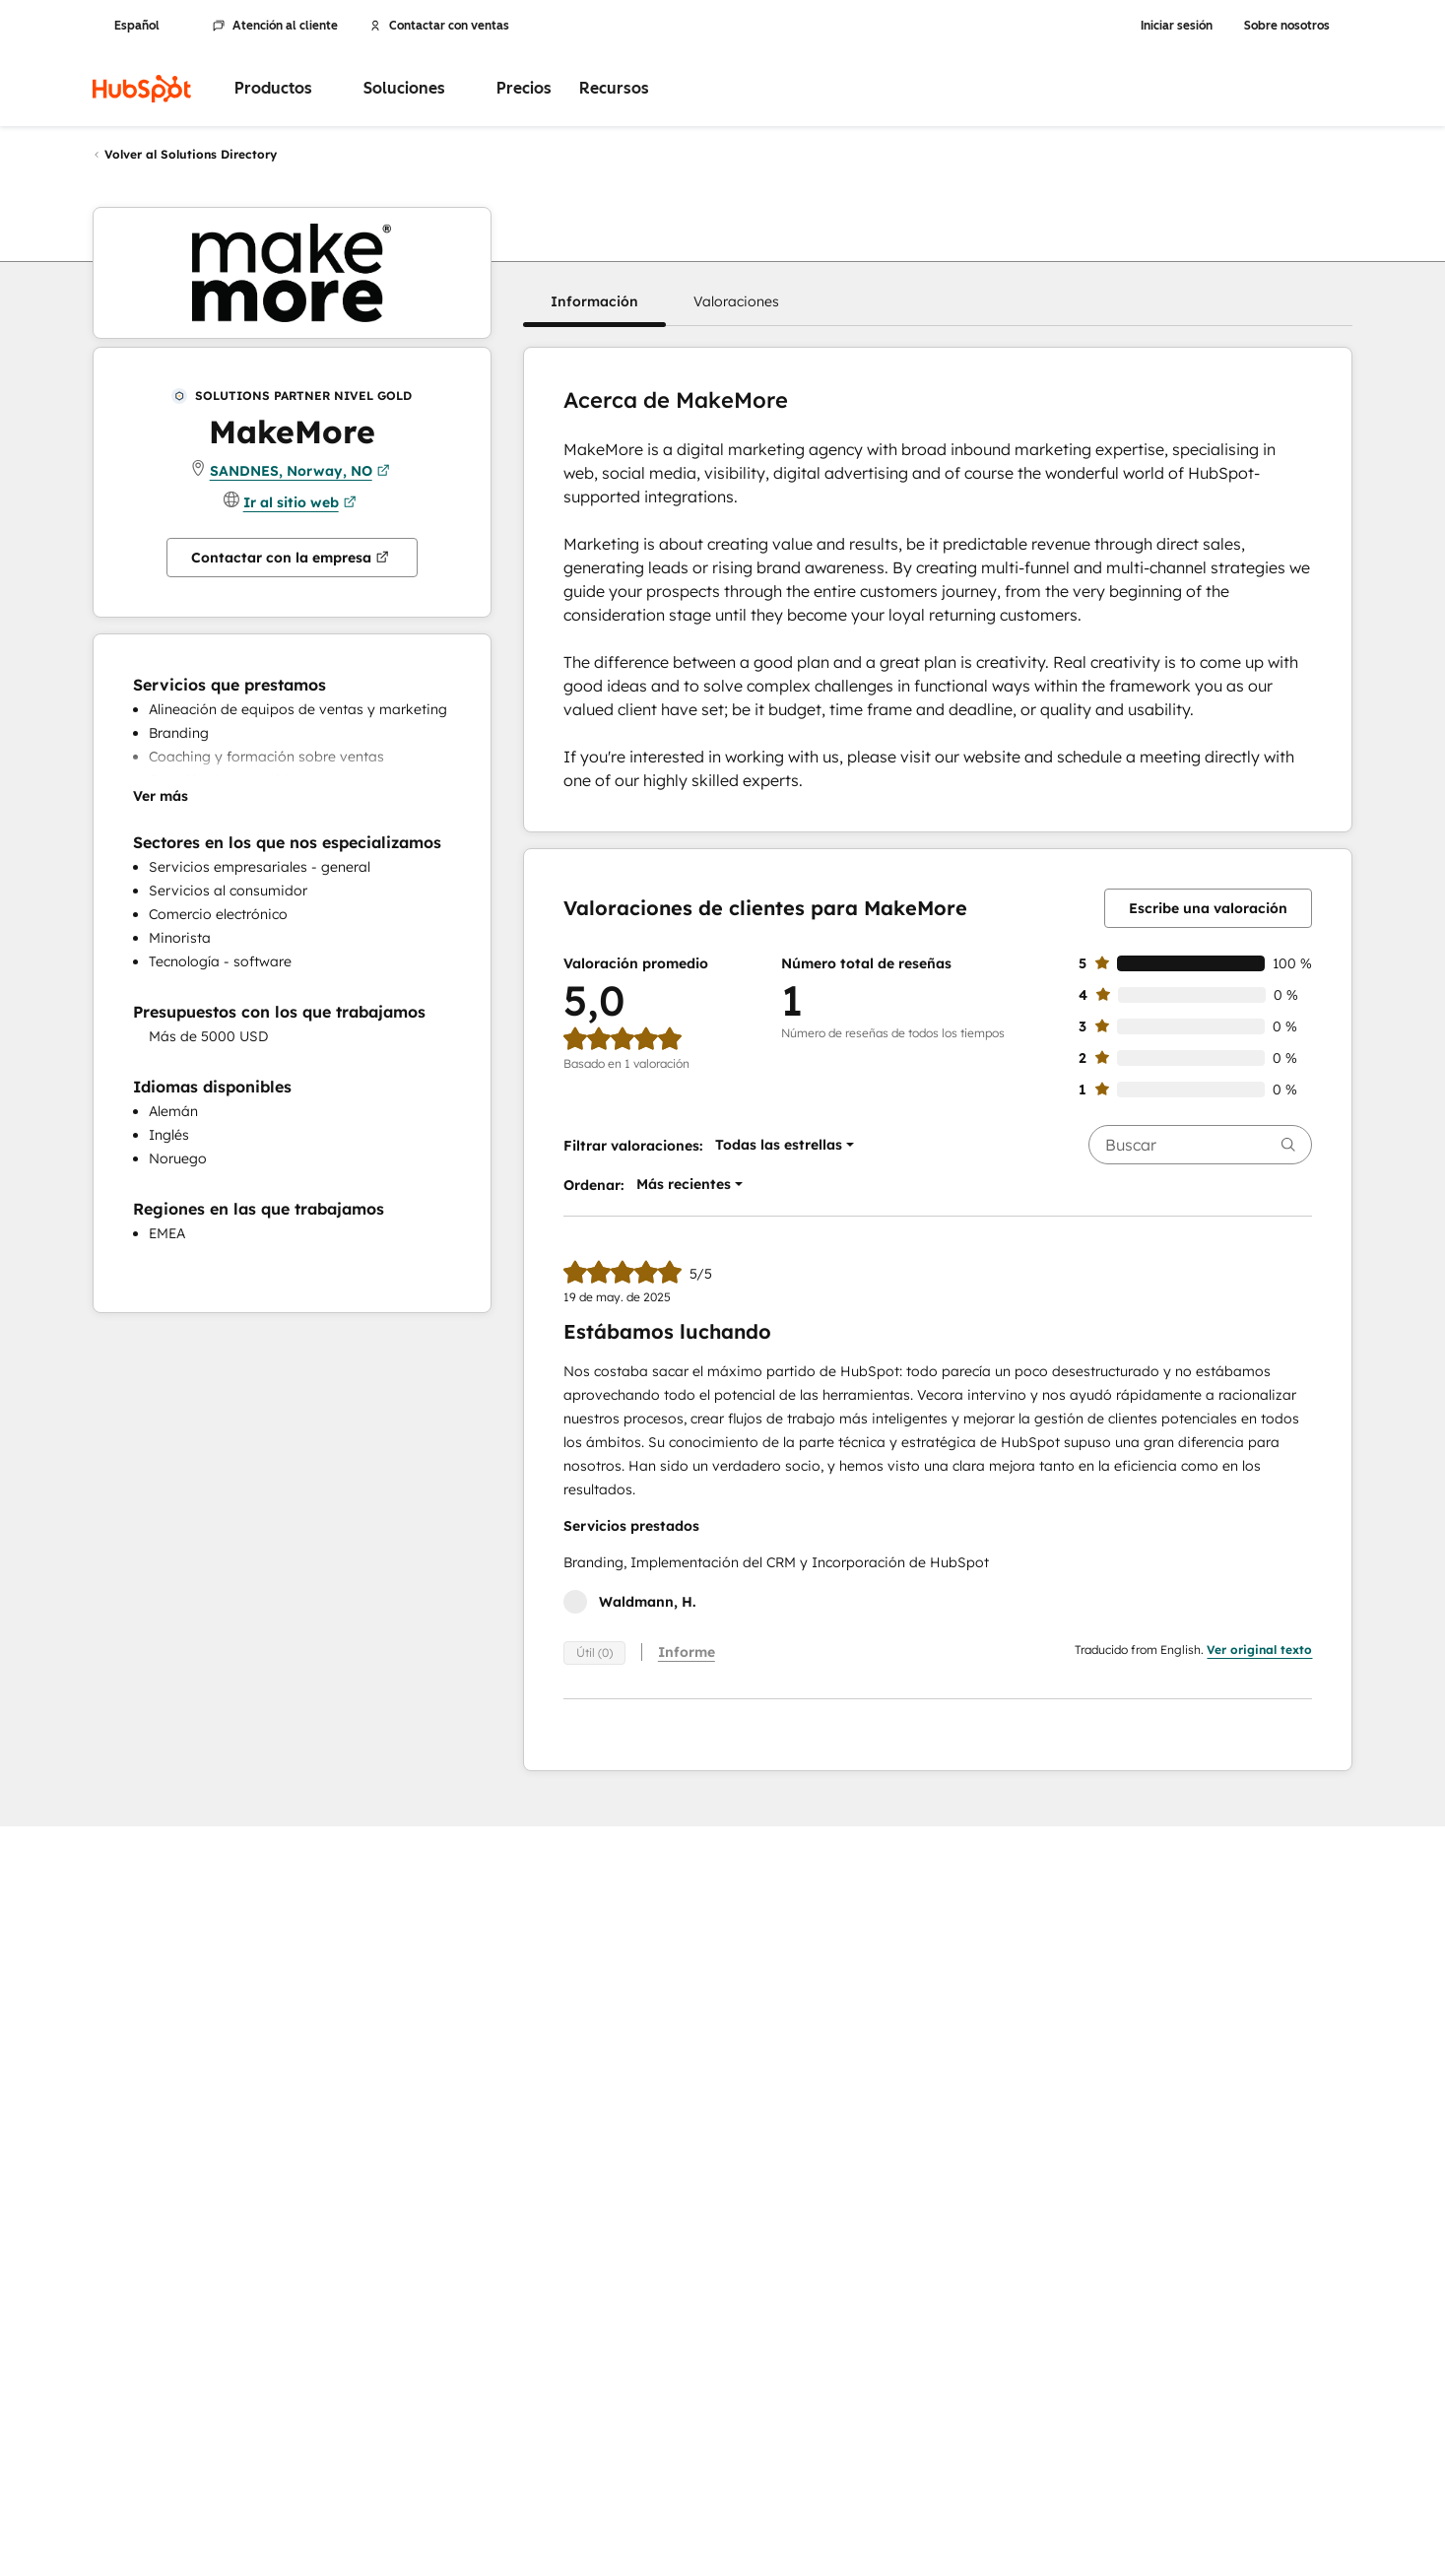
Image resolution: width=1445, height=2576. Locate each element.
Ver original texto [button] (1259, 1649)
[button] (594, 301)
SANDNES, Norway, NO (300, 471)
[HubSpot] (142, 88)
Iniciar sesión (1177, 26)
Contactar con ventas (439, 26)
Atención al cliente (275, 26)
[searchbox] (1200, 1144)
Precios (524, 88)
